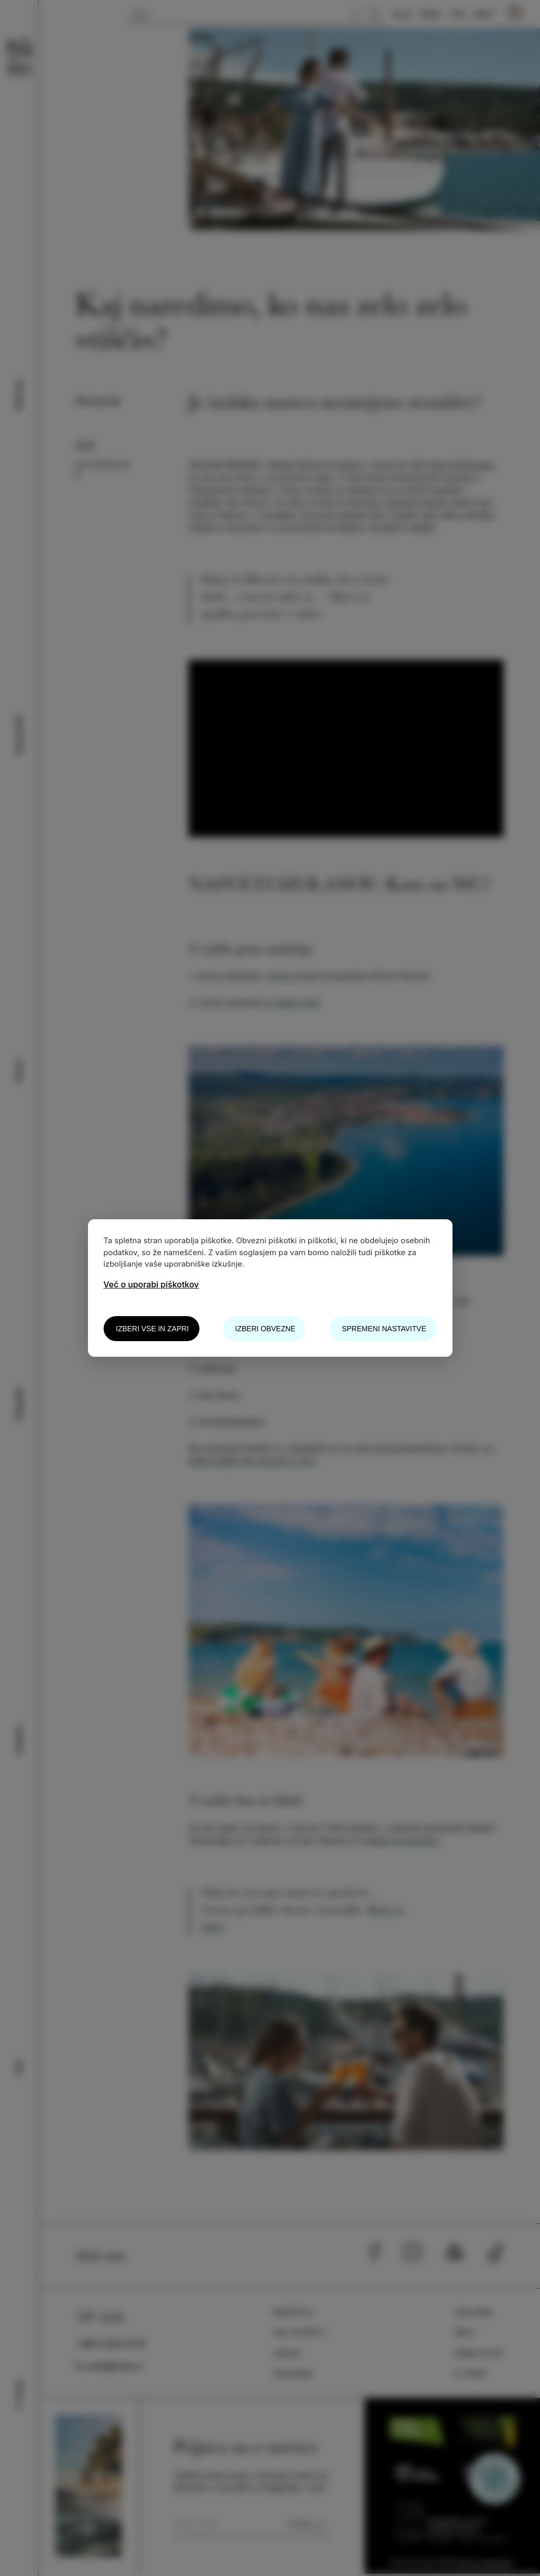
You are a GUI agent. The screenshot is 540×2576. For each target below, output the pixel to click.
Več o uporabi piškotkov (151, 1284)
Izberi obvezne (265, 1328)
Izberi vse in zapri (152, 1328)
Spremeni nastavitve (384, 1328)
